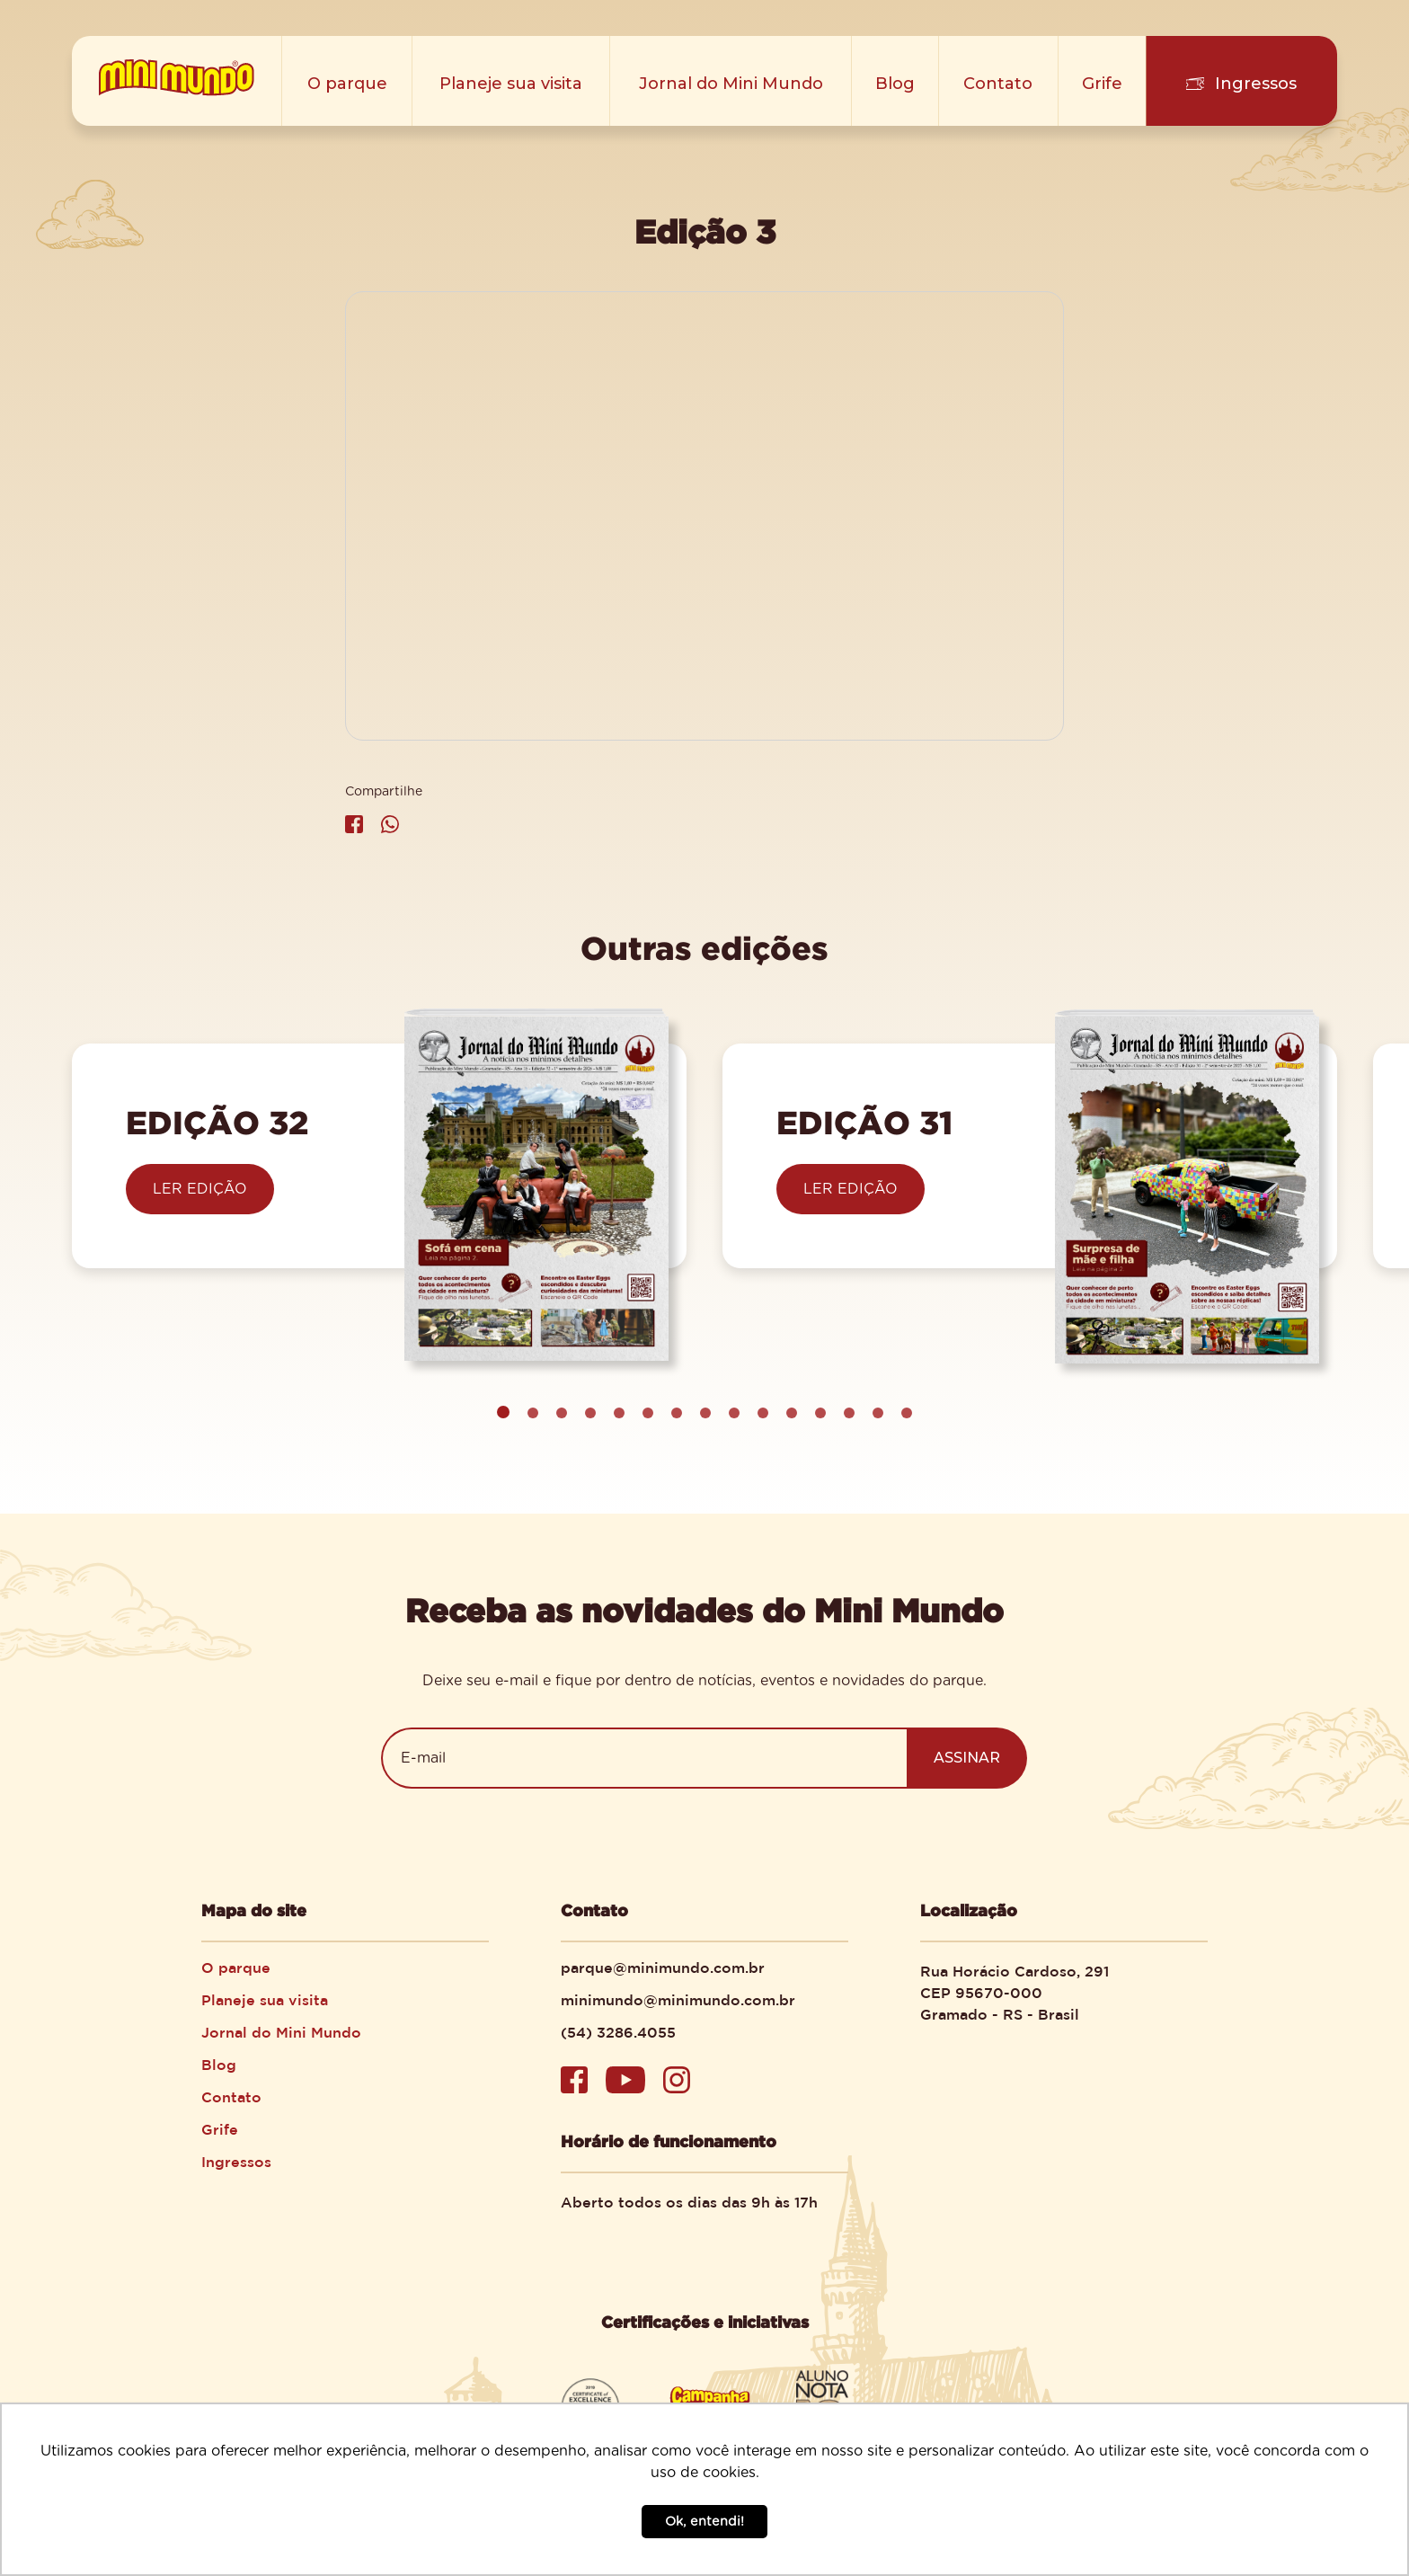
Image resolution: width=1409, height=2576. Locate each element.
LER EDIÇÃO (200, 1189)
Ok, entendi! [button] (704, 2521)
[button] (532, 1413)
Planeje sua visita (511, 83)
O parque (347, 83)
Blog (896, 83)
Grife (1103, 83)
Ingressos (1256, 83)
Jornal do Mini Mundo (731, 83)
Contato (999, 83)
